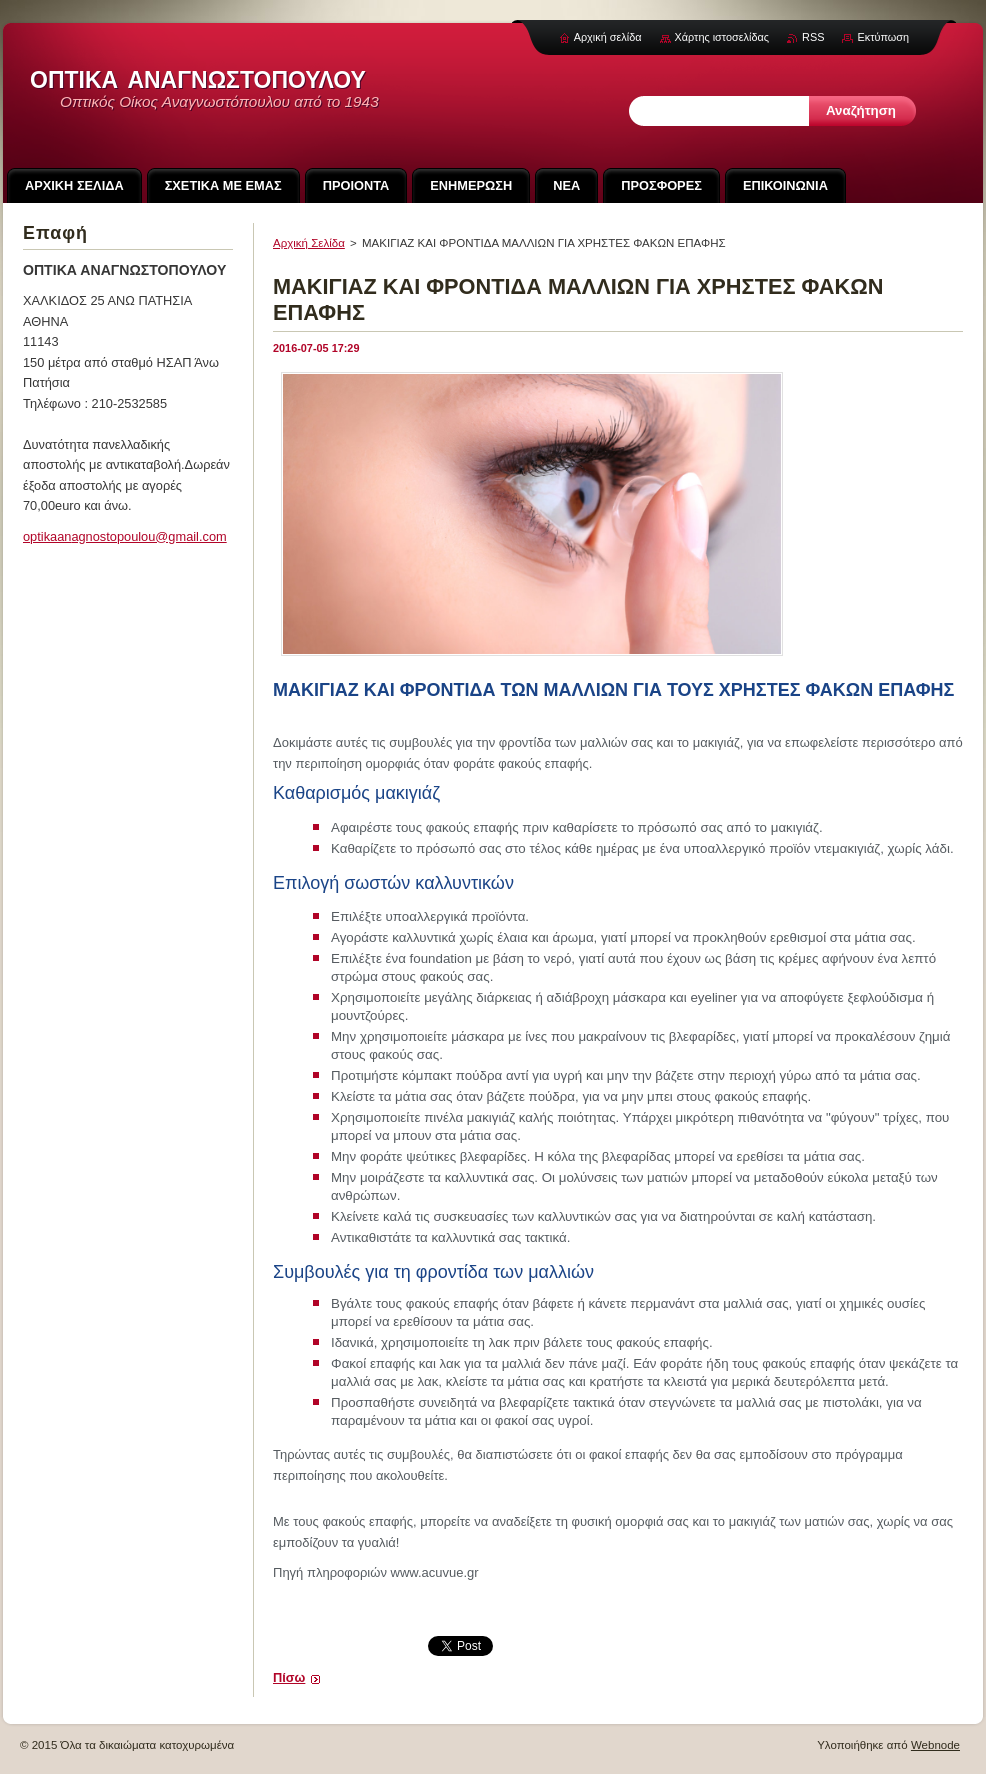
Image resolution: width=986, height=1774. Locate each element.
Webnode (935, 1745)
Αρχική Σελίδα (309, 243)
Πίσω (289, 1677)
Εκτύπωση (883, 37)
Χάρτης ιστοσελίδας (722, 37)
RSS (813, 37)
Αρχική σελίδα (608, 37)
